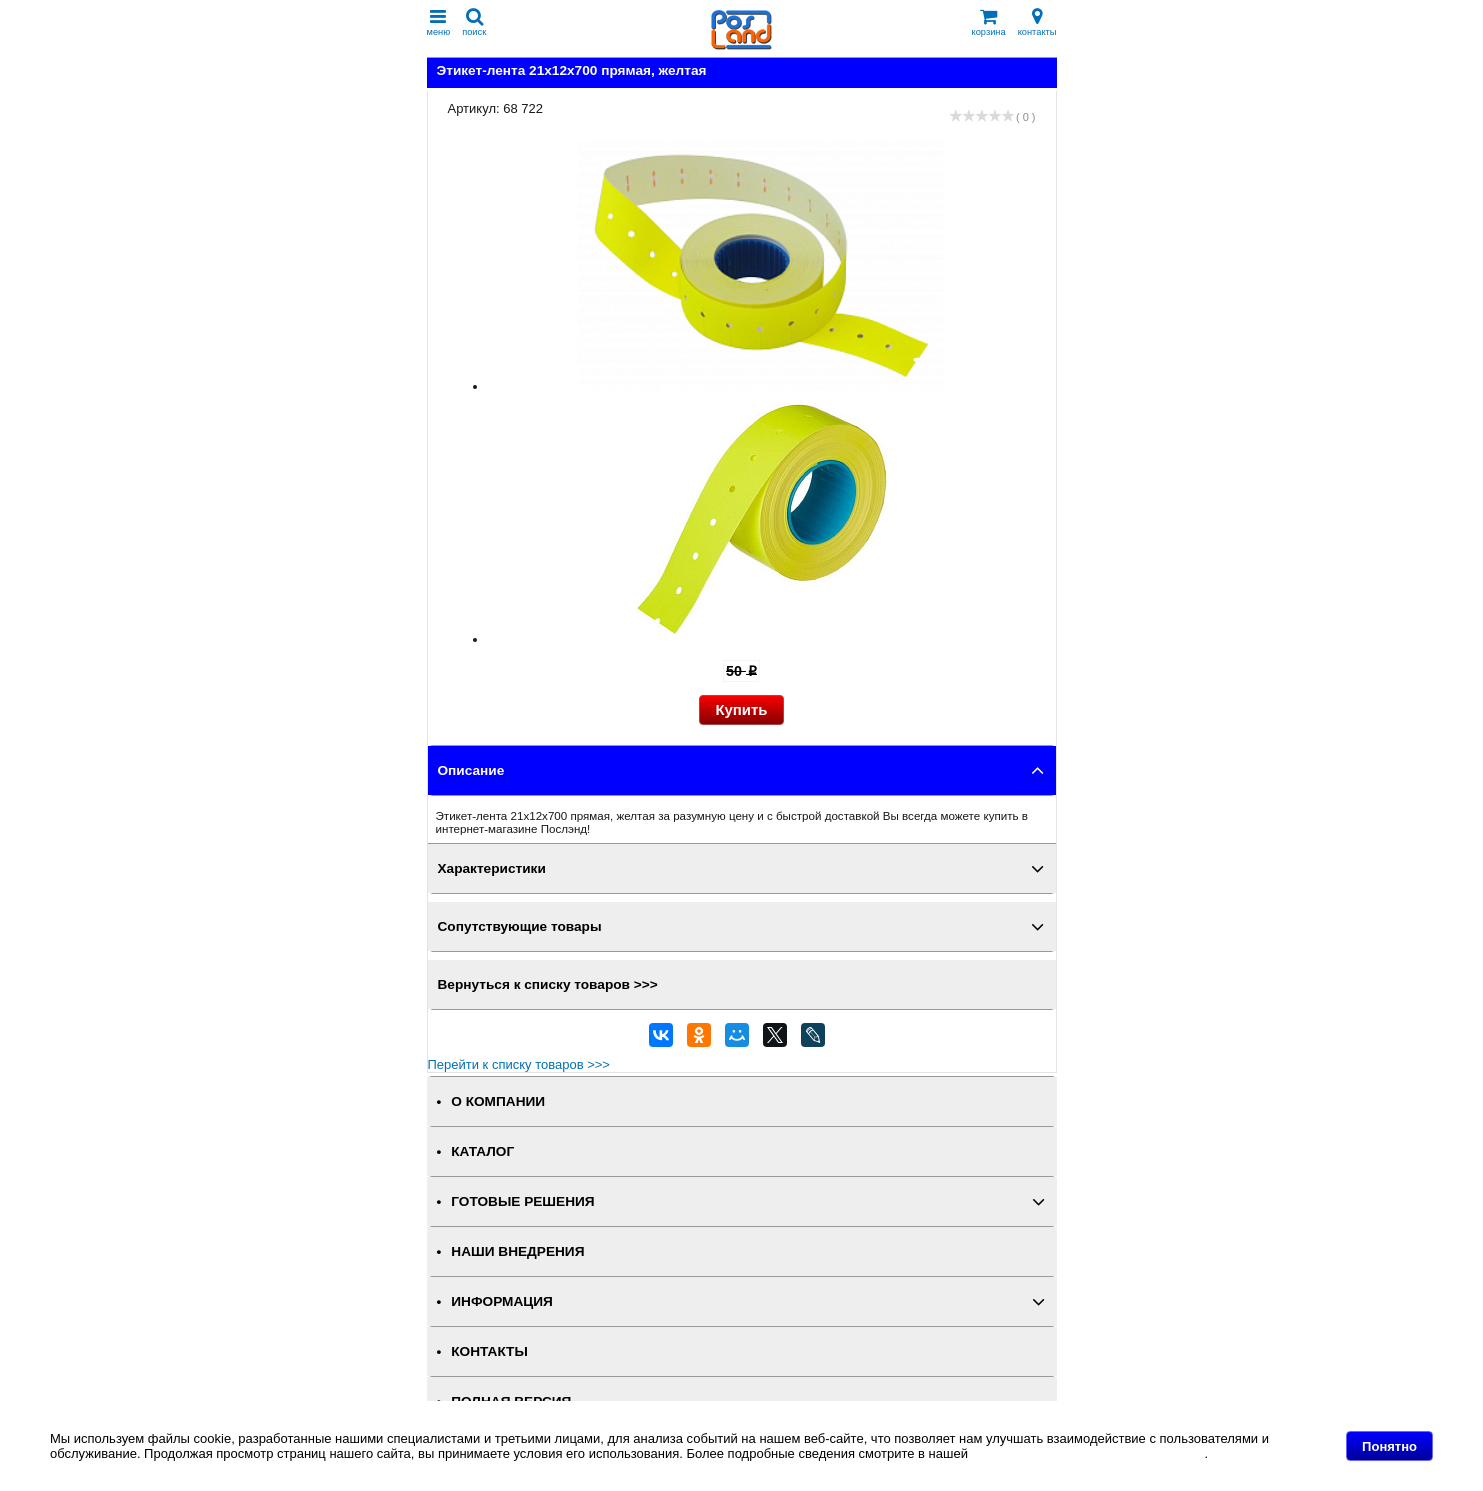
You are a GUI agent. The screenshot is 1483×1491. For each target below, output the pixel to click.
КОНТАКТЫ (489, 1351)
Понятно (1389, 1446)
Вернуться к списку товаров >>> (548, 984)
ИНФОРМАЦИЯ (502, 1301)
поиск (474, 22)
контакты (1037, 22)
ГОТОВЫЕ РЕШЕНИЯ (522, 1201)
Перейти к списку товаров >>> (519, 1064)
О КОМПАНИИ (498, 1101)
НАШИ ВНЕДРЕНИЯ (517, 1251)
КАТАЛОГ (482, 1151)
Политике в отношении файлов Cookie (1088, 1453)
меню (439, 22)
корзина (989, 22)
